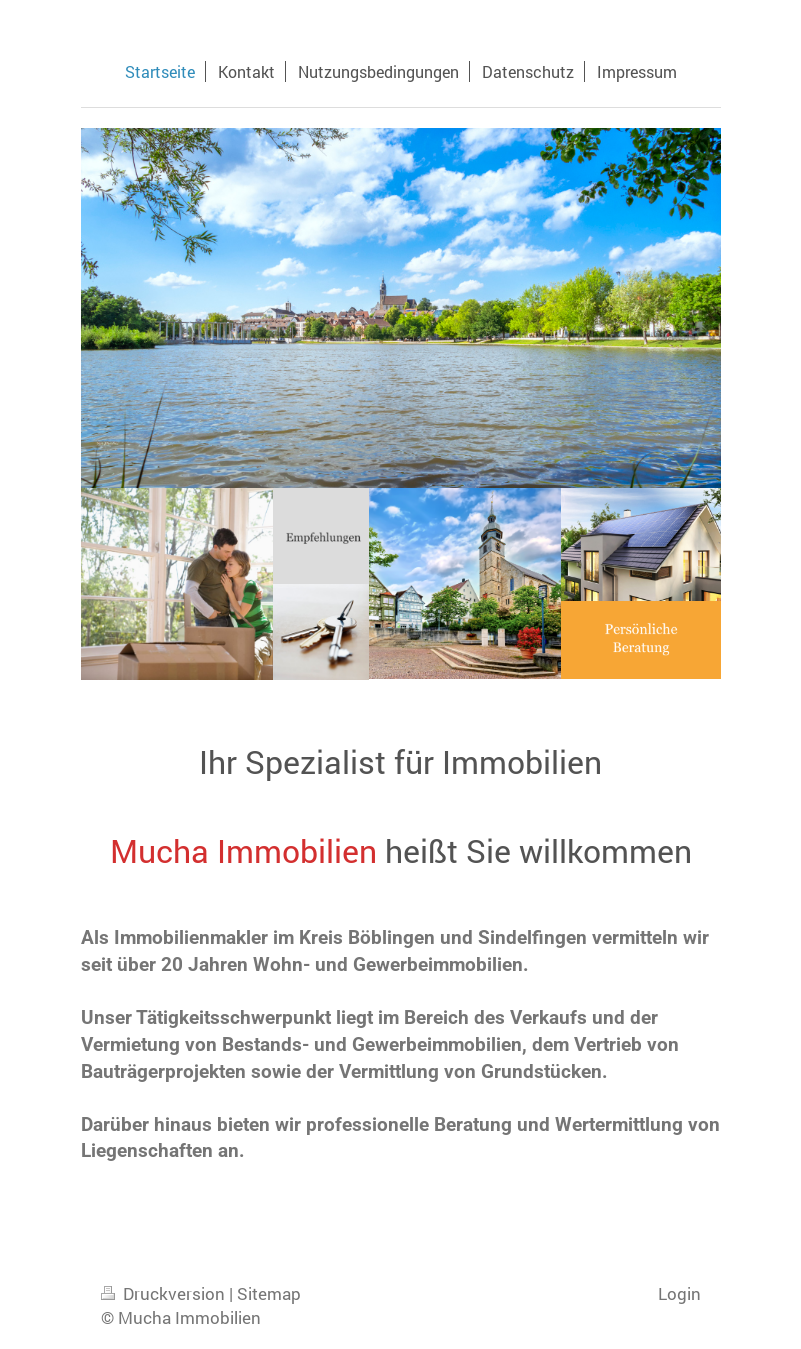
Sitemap (269, 1293)
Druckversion (165, 1293)
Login (679, 1293)
